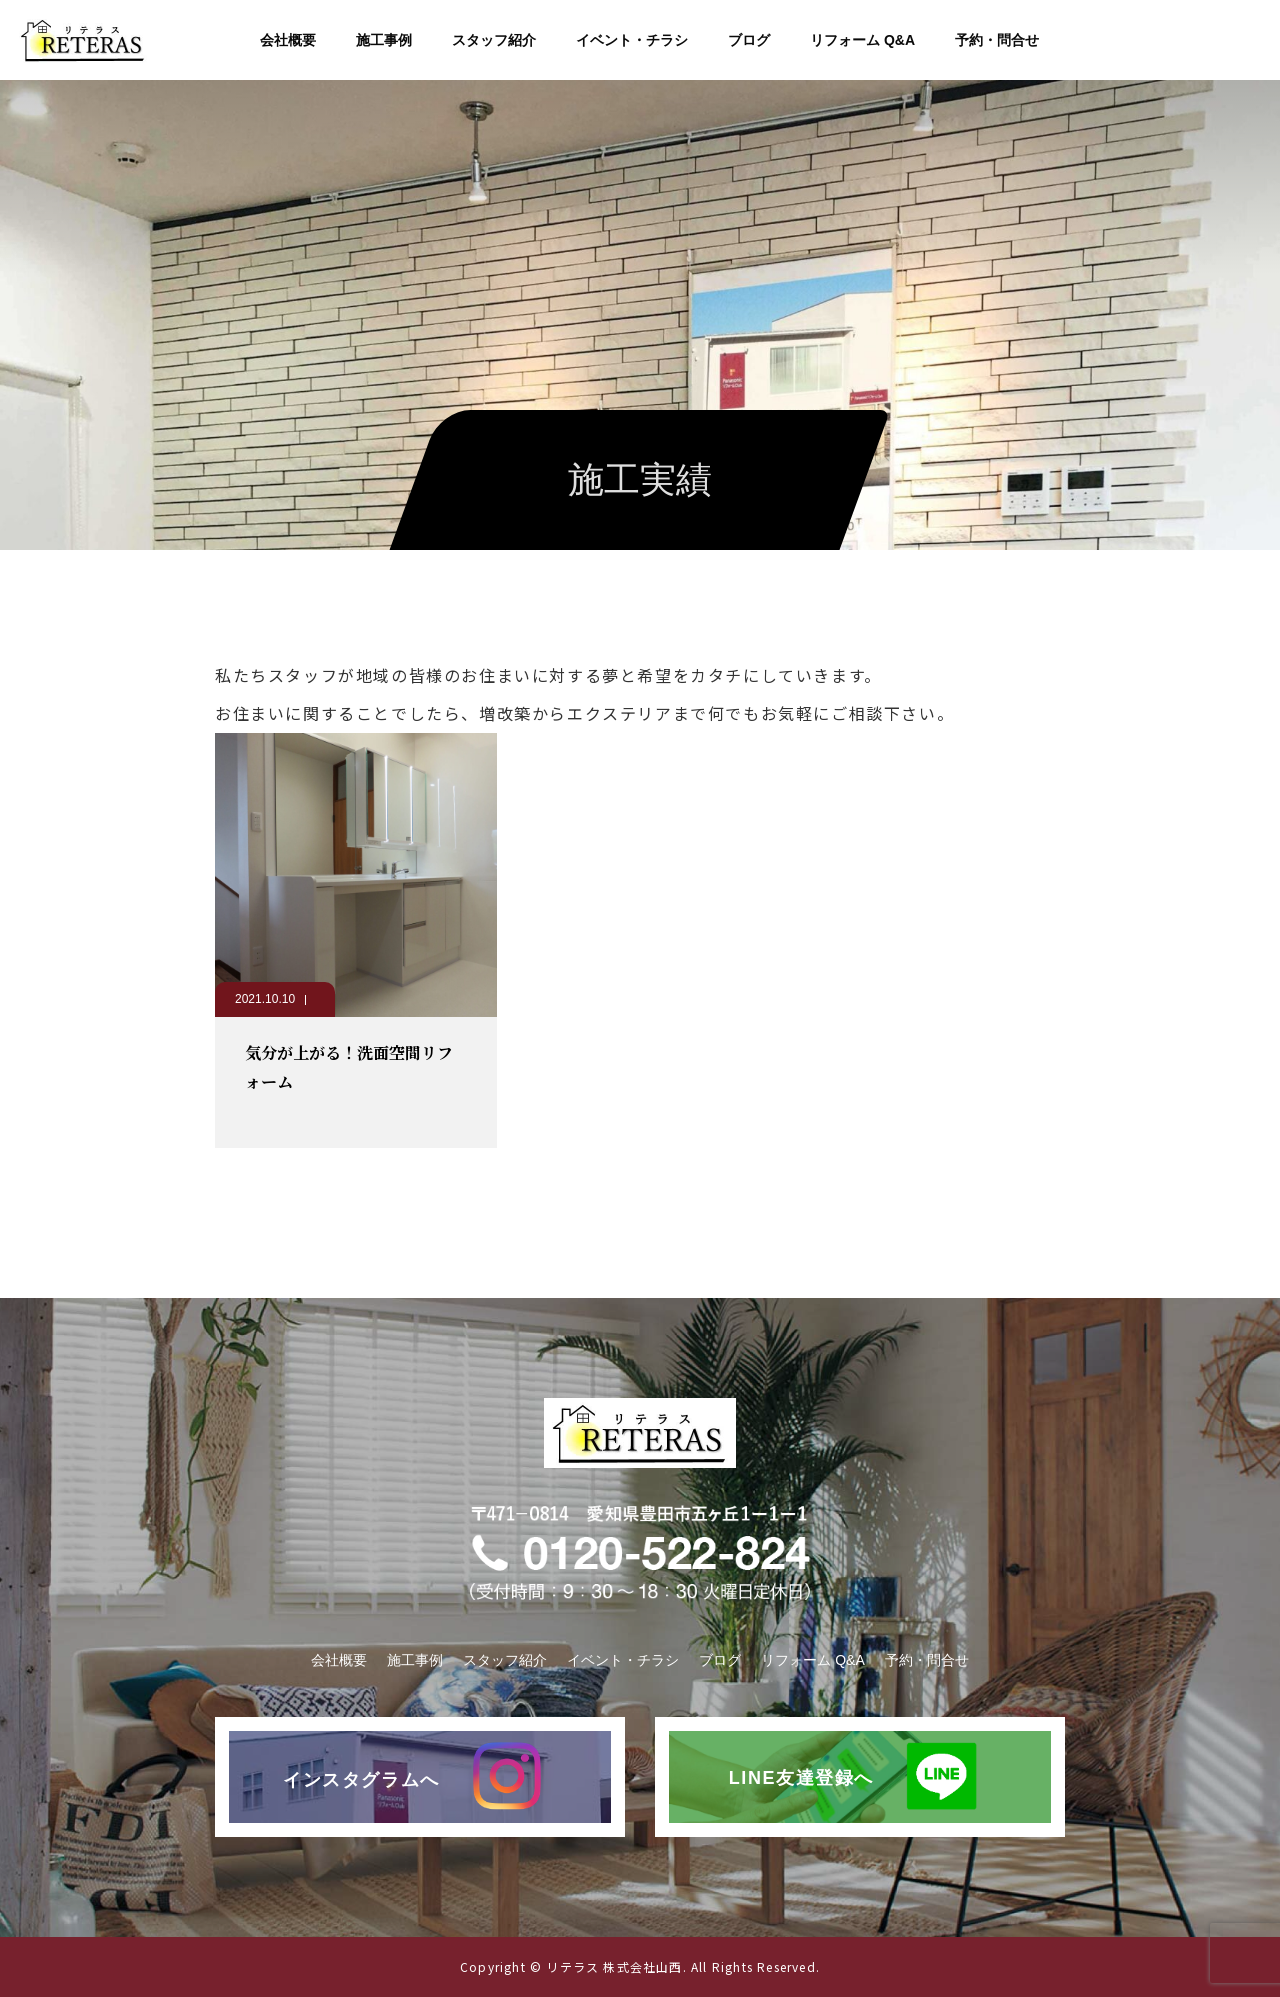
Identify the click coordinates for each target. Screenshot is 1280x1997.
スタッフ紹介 (494, 40)
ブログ (749, 40)
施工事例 (384, 40)
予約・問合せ (997, 40)
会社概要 (288, 40)
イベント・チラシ (632, 40)
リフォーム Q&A (862, 40)
